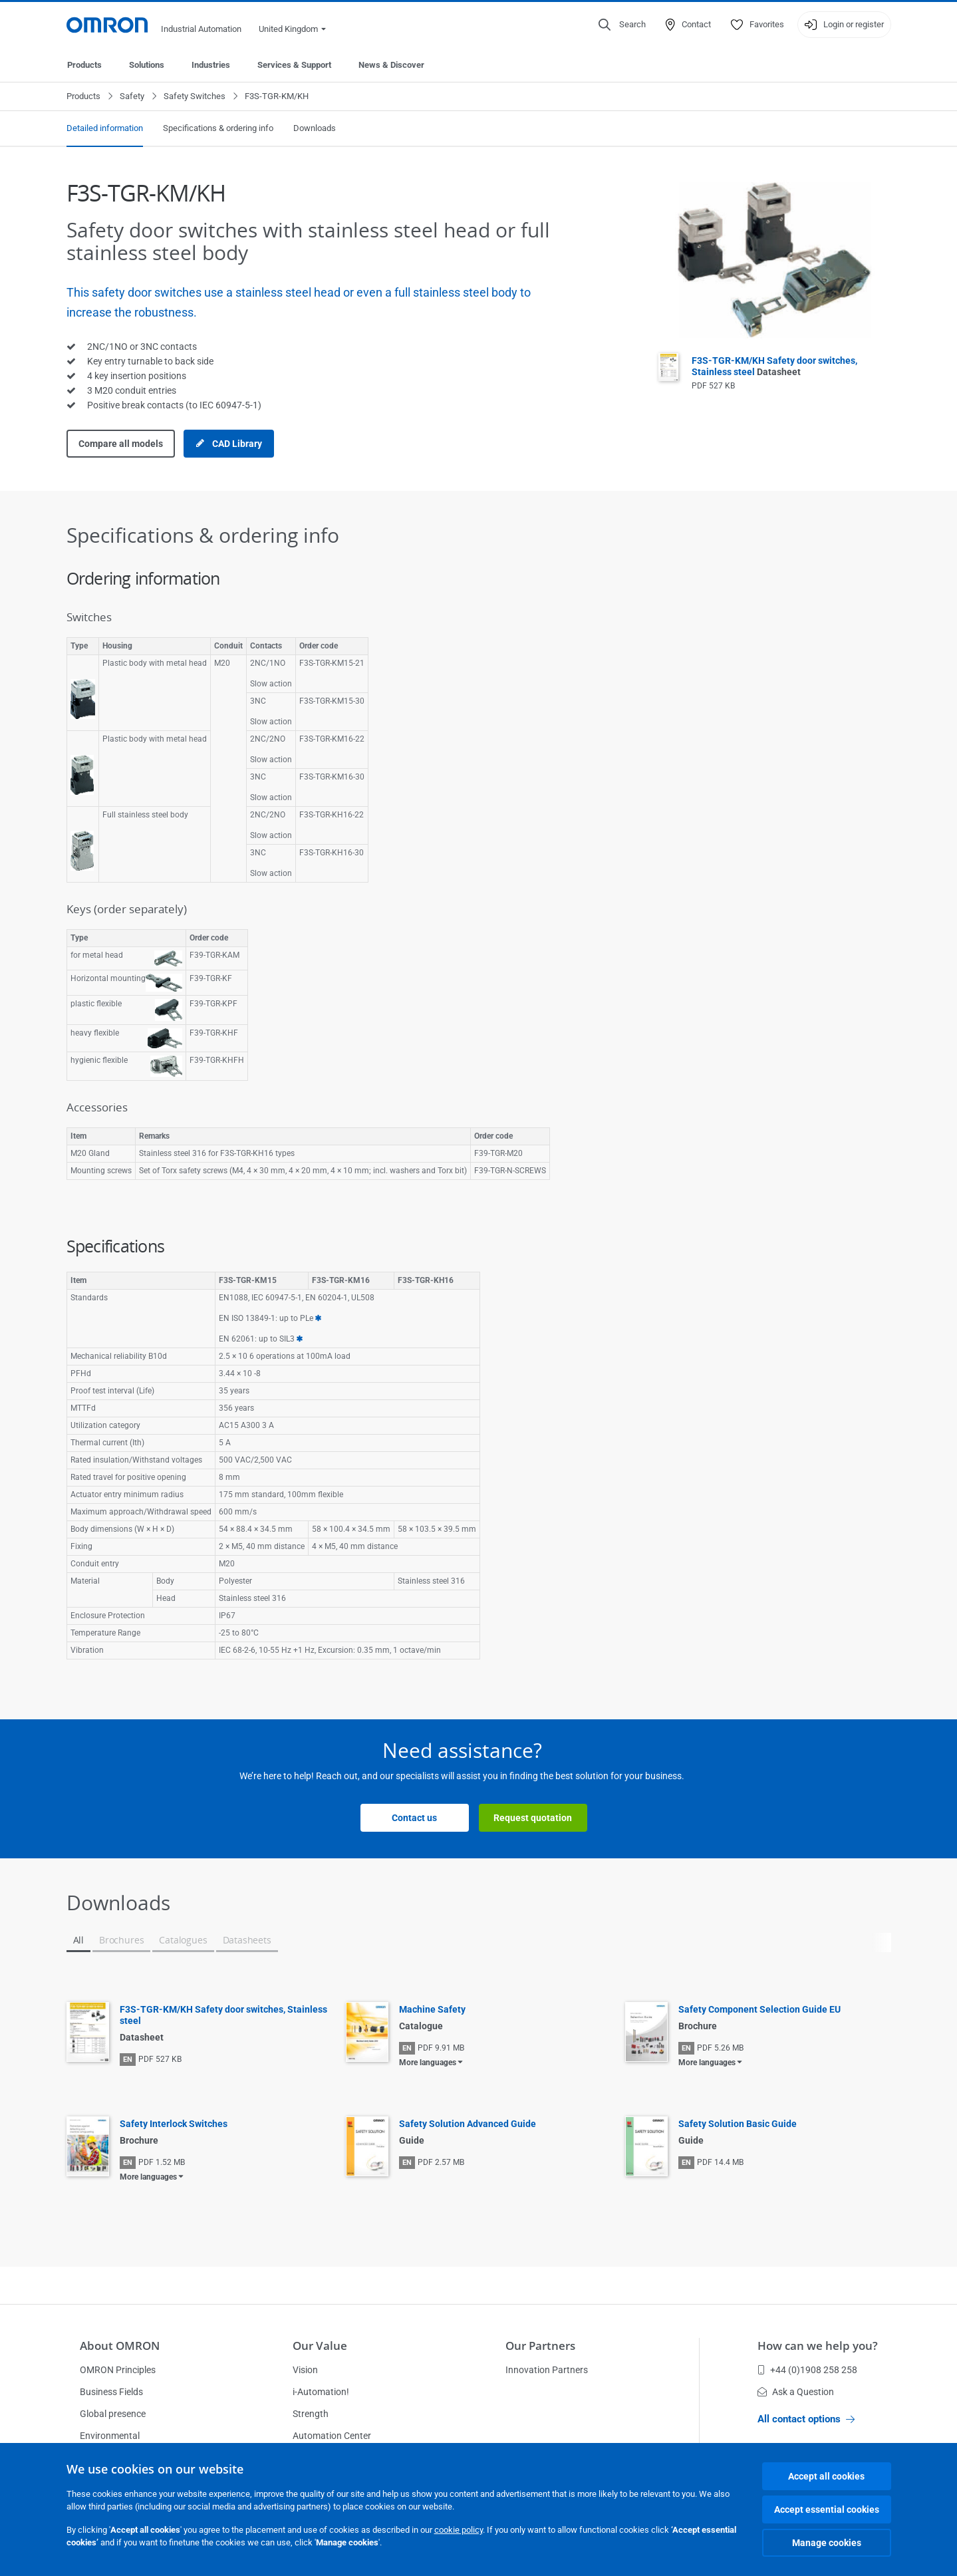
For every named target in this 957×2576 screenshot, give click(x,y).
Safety (132, 96)
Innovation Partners (546, 2369)
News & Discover (391, 65)
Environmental (110, 2435)
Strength (311, 2413)
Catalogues (183, 1939)
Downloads (314, 128)
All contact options (806, 2419)
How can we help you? (817, 2345)
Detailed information (105, 128)
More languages (427, 2062)
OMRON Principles (118, 2369)
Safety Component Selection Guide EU (759, 2009)
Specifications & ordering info (218, 128)
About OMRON (120, 2345)
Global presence (113, 2413)
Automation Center (332, 2435)
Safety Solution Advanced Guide (467, 2123)
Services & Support (294, 65)
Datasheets (247, 1939)
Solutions (146, 65)
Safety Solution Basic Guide (737, 2123)
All (78, 1939)
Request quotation (532, 1817)
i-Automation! (321, 2391)
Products (84, 65)
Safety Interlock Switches (173, 2123)
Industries (211, 65)
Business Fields (111, 2391)
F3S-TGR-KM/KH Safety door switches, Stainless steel (774, 366)
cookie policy (458, 2530)
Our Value (320, 2345)
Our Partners (540, 2345)
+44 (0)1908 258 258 (807, 2369)
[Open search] (622, 24)
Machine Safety (432, 2009)
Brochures (121, 1939)
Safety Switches (194, 96)
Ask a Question (795, 2391)
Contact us (414, 1817)
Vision (305, 2369)
